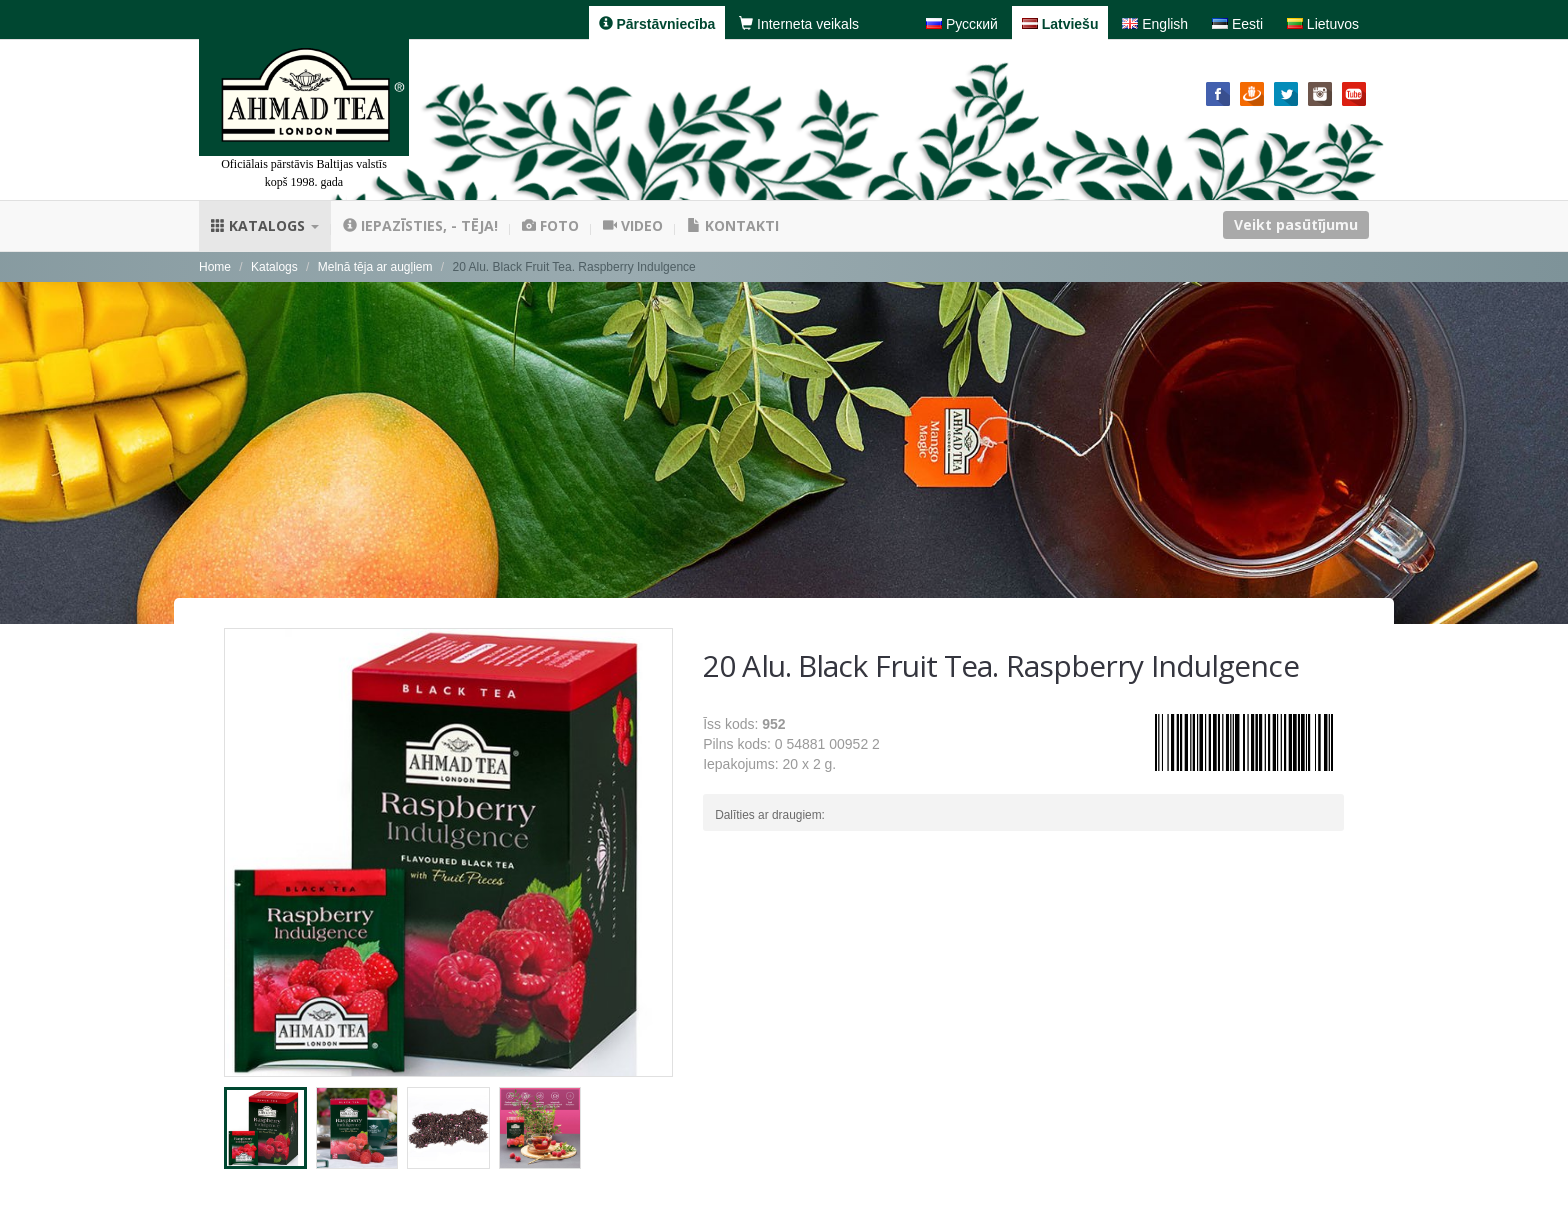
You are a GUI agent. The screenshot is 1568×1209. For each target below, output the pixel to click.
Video (633, 225)
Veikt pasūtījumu (1296, 224)
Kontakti (733, 225)
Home (215, 267)
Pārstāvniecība (657, 24)
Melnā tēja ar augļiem (375, 267)
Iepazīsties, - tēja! (420, 225)
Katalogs (265, 225)
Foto (550, 225)
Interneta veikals (799, 24)
